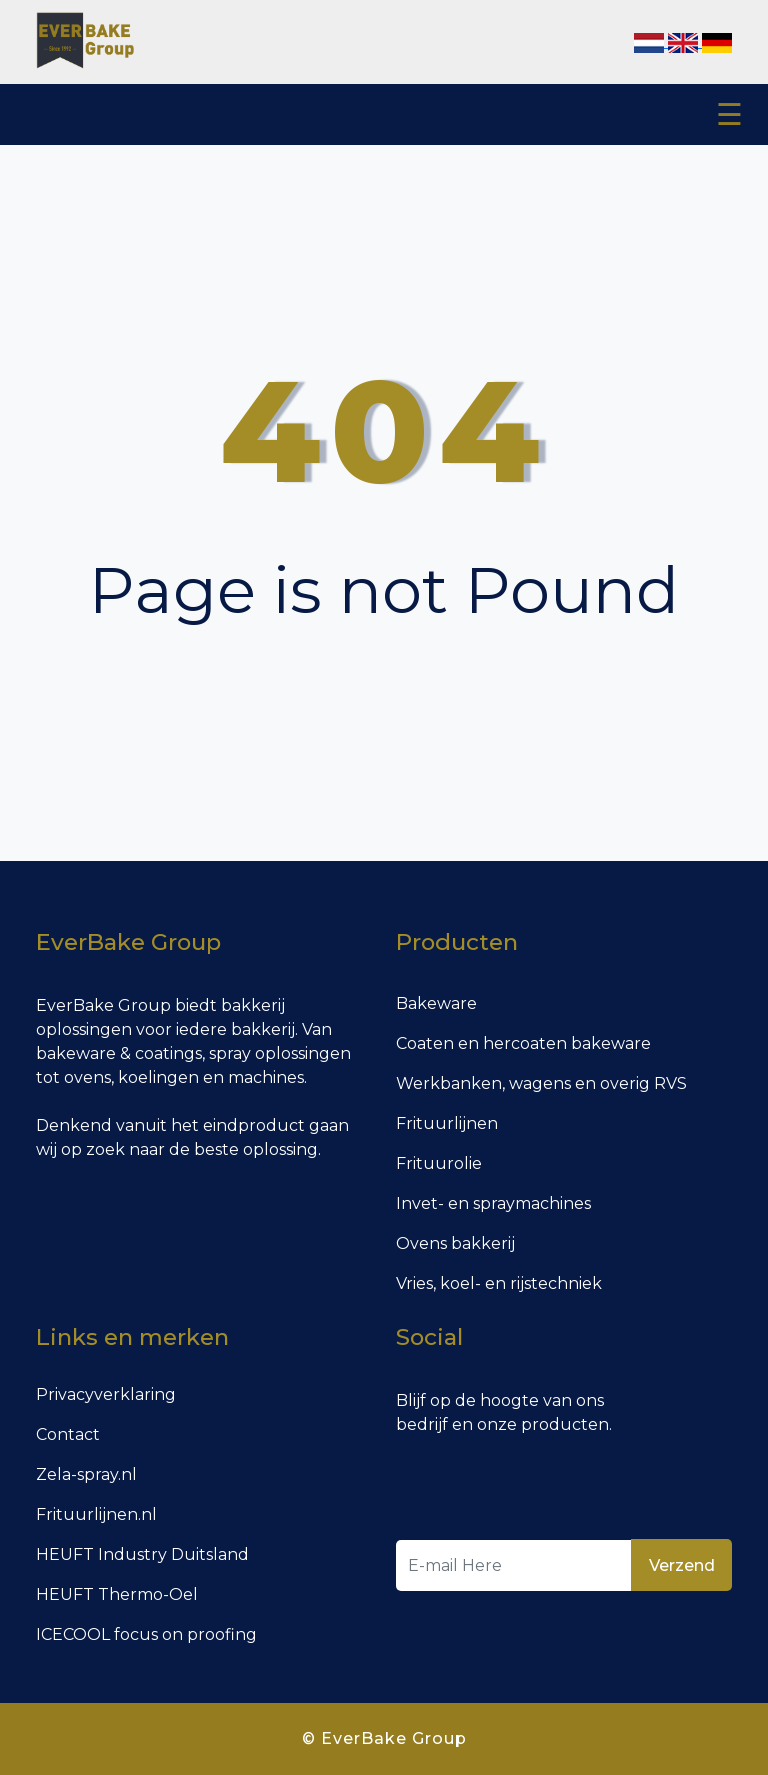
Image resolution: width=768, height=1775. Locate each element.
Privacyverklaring (106, 1394)
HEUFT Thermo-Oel (117, 1594)
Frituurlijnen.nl (96, 1514)
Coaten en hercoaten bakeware (523, 1043)
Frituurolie (439, 1163)
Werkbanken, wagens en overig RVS (541, 1083)
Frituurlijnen (447, 1123)
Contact (68, 1434)
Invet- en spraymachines (493, 1203)
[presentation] (548, 1491)
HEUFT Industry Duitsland (142, 1554)
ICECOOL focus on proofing (146, 1634)
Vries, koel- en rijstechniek (499, 1283)
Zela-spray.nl (86, 1474)
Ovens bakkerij (455, 1243)
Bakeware (436, 1003)
